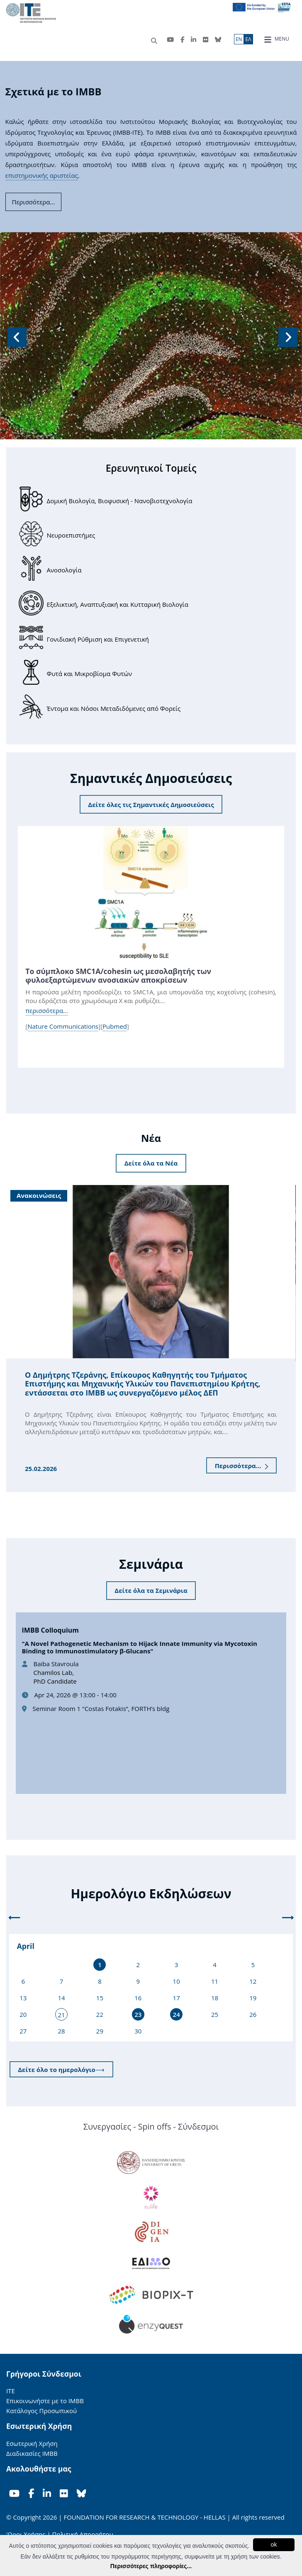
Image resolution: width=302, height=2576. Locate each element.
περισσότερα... (46, 1010)
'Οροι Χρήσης (25, 2534)
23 (137, 2014)
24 (176, 2014)
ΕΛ (248, 39)
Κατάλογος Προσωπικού (41, 2410)
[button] (15, 335)
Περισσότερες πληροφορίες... (151, 2566)
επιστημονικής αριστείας (41, 175)
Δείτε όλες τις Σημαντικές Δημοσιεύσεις (151, 804)
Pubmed (114, 1026)
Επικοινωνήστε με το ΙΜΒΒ (45, 2401)
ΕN (239, 39)
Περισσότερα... (241, 1465)
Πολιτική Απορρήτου (82, 2534)
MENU (276, 39)
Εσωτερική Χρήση (32, 2443)
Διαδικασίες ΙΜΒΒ (32, 2453)
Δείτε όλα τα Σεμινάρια (150, 1590)
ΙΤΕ (10, 2391)
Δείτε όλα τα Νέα (151, 1163)
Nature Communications (62, 1026)
